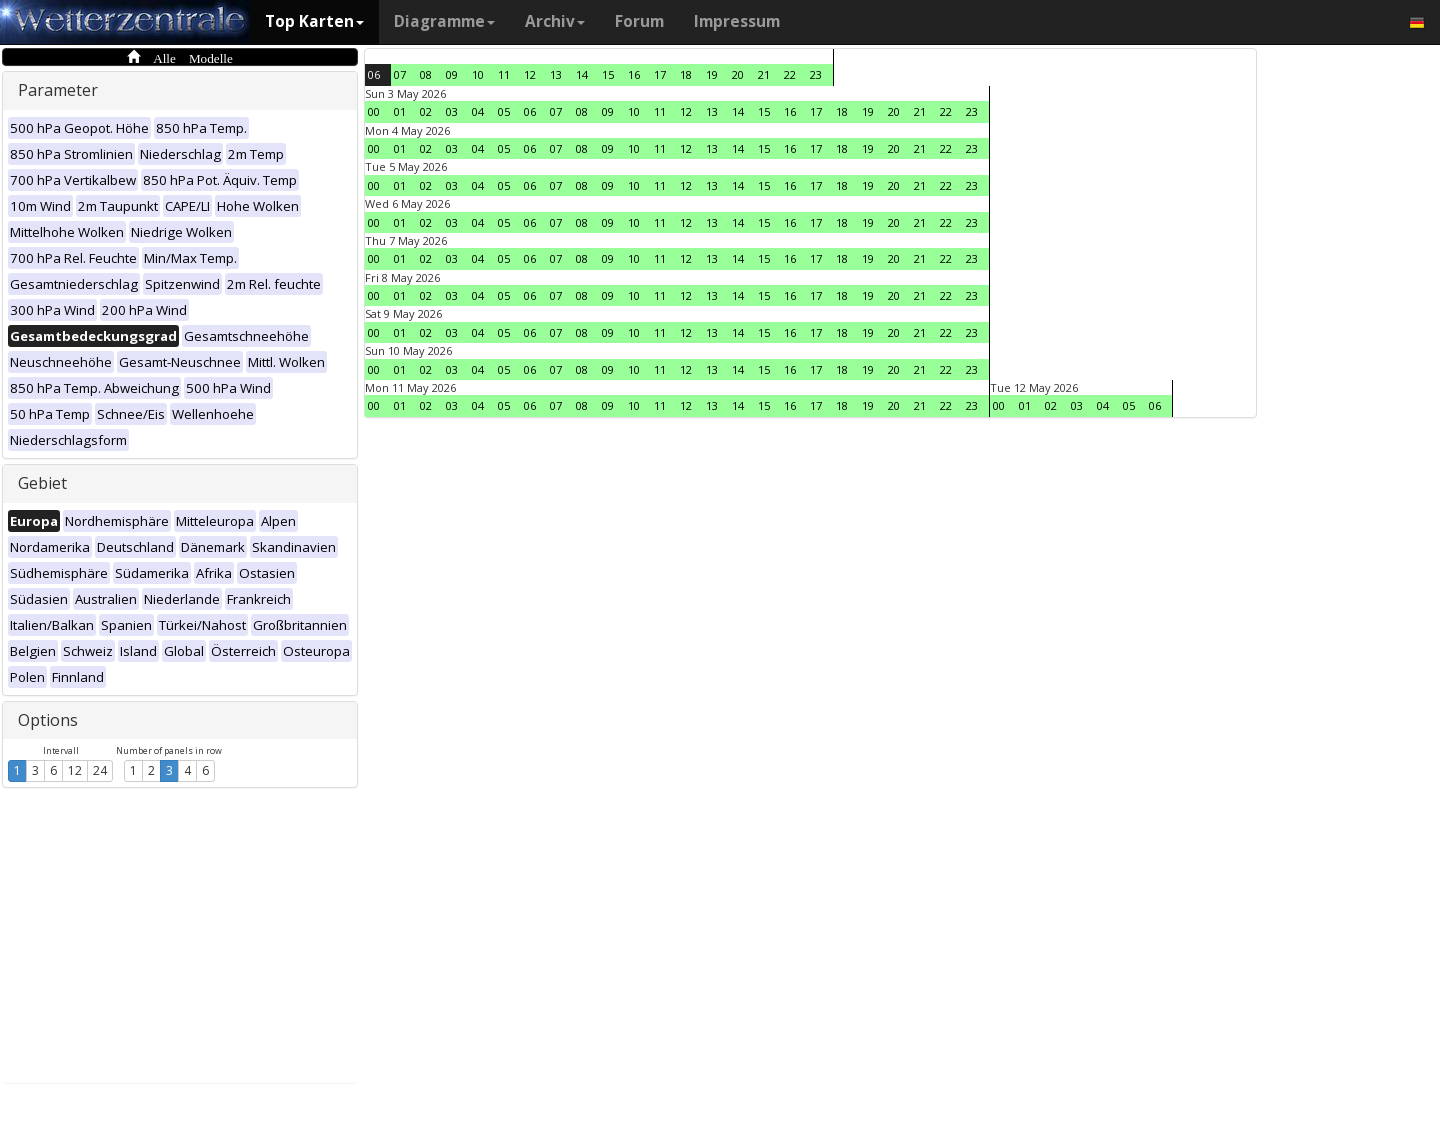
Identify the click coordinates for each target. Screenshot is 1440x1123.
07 (400, 74)
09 (452, 74)
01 (400, 111)
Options (48, 720)
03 (452, 111)
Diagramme (444, 21)
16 (634, 74)
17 (660, 74)
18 (686, 74)
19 (712, 74)
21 (764, 74)
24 (100, 770)
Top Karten (314, 21)
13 (556, 74)
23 (816, 74)
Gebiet (42, 483)
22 (790, 74)
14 (582, 74)
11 (504, 74)
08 (426, 74)
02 (426, 111)
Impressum (737, 21)
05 (504, 111)
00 (374, 111)
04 (478, 111)
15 (608, 74)
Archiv (555, 21)
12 (75, 770)
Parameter (58, 90)
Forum (639, 21)
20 (738, 74)
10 (478, 74)
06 (374, 74)
